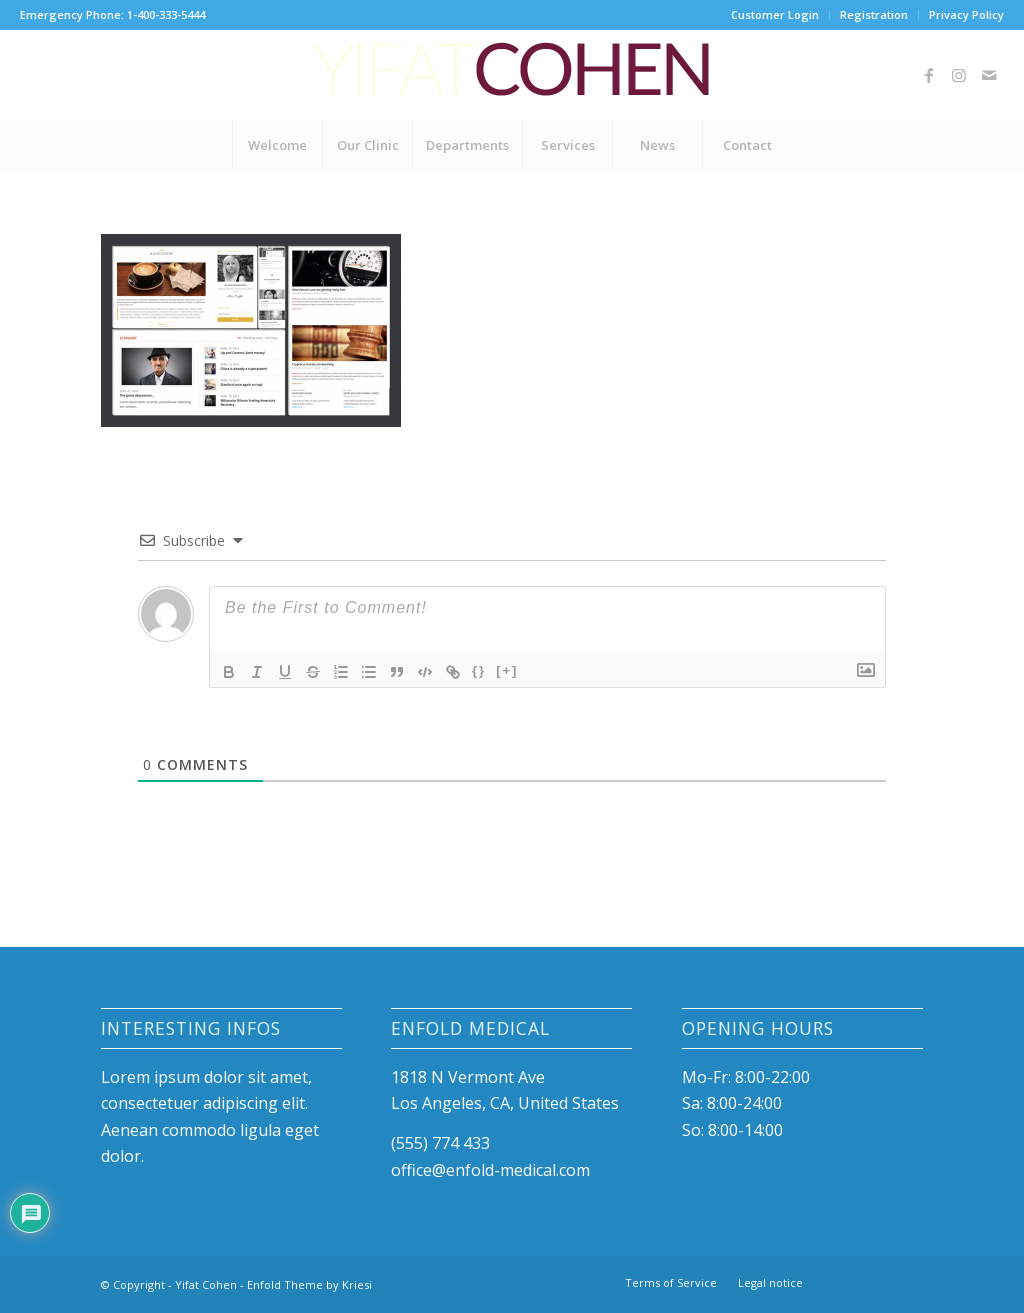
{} (479, 670)
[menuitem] (775, 15)
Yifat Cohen (206, 1284)
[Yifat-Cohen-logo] (512, 75)
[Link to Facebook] (929, 75)
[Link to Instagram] (959, 75)
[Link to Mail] (989, 75)
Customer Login (775, 14)
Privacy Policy (966, 14)
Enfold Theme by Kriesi (309, 1284)
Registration (874, 14)
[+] (507, 670)
